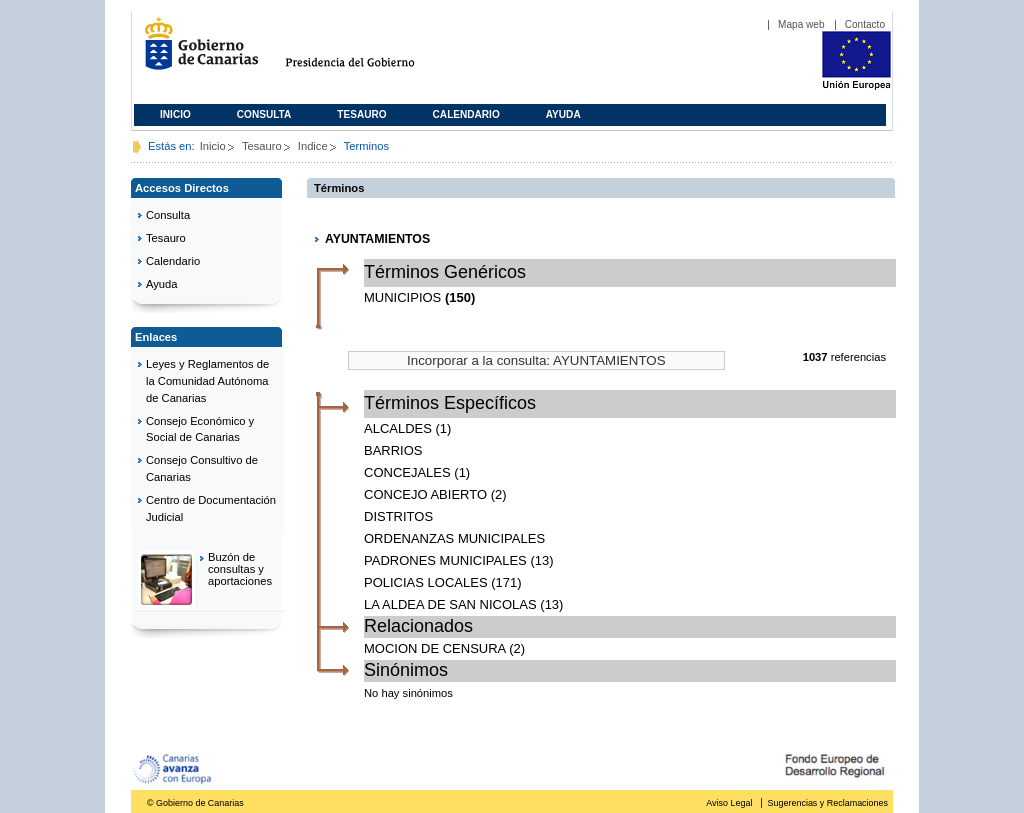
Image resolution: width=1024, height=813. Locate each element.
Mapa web (801, 24)
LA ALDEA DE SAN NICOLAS (450, 604)
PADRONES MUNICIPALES (445, 560)
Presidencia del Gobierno (368, 51)
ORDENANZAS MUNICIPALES (454, 538)
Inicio (175, 114)
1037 (815, 357)
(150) (460, 297)
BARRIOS (393, 450)
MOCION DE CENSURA (435, 648)
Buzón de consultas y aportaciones (240, 569)
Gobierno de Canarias (195, 51)
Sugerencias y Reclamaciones (828, 803)
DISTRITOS (398, 516)
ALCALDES (398, 428)
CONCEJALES (407, 472)
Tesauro (361, 114)
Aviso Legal (729, 803)
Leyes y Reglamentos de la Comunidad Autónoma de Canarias (207, 381)
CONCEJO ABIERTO (425, 494)
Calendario (466, 114)
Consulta (264, 114)
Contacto (865, 24)
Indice (313, 146)
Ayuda (563, 114)
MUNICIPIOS (402, 297)
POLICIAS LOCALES (426, 582)
